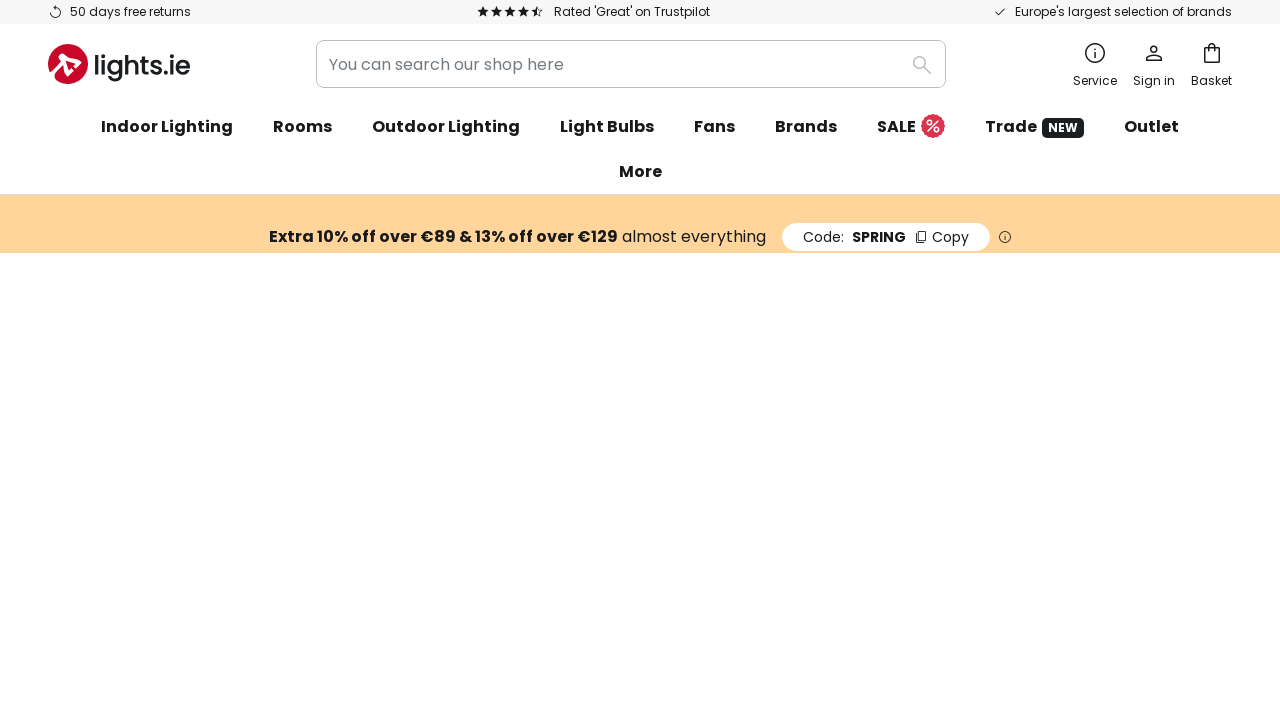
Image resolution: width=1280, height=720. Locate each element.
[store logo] (119, 64)
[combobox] (631, 64)
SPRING (886, 237)
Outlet (1151, 126)
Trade (1034, 126)
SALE (911, 127)
